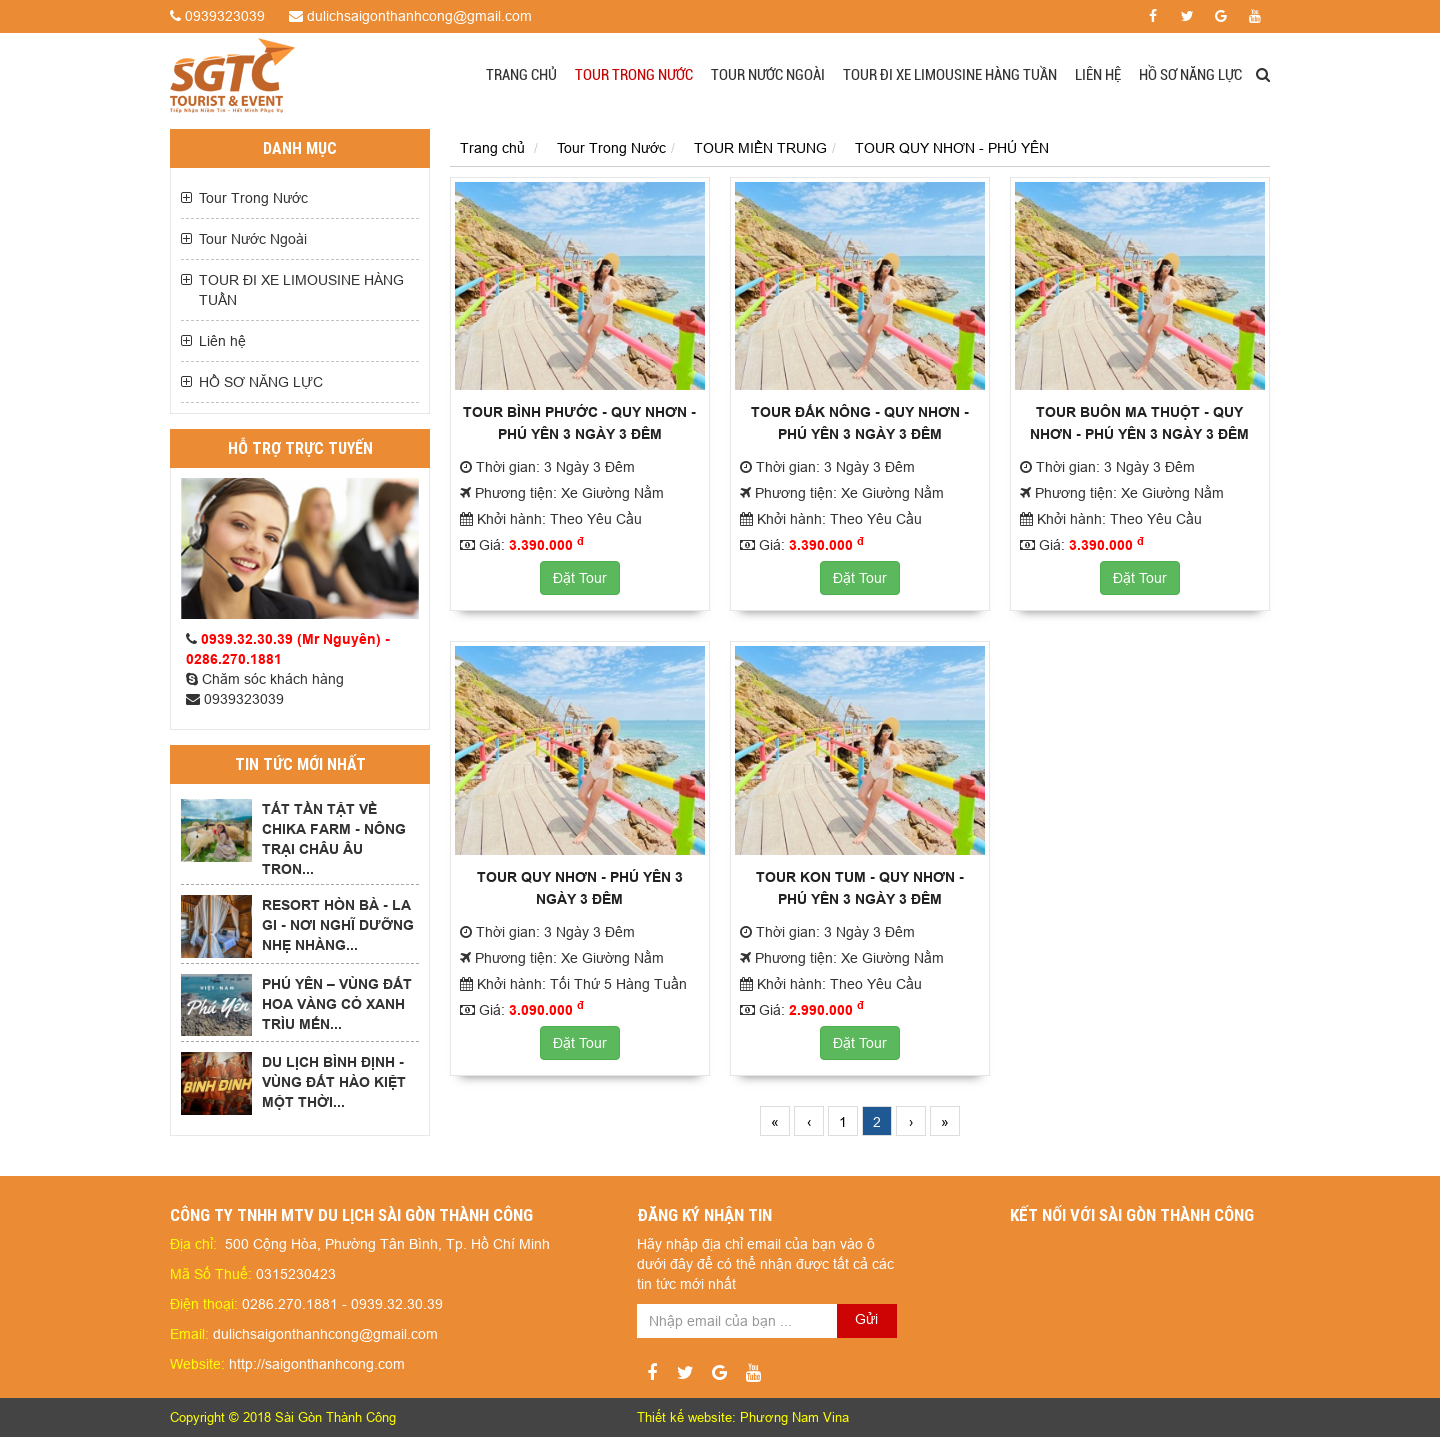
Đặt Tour (580, 578)
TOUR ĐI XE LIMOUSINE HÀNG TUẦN (950, 75)
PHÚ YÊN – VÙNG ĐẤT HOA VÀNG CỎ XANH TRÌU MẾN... (337, 1004)
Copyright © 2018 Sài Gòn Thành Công (283, 1417)
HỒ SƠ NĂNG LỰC (1190, 75)
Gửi (866, 1319)
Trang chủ (521, 75)
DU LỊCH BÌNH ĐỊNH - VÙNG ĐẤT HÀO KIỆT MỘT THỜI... (334, 1082)
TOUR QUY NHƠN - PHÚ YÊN (952, 148)
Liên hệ (1098, 75)
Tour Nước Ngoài (768, 75)
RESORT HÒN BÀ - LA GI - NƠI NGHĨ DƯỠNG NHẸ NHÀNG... (338, 925)
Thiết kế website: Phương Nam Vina (743, 1417)
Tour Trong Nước (634, 75)
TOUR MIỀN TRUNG (760, 148)
